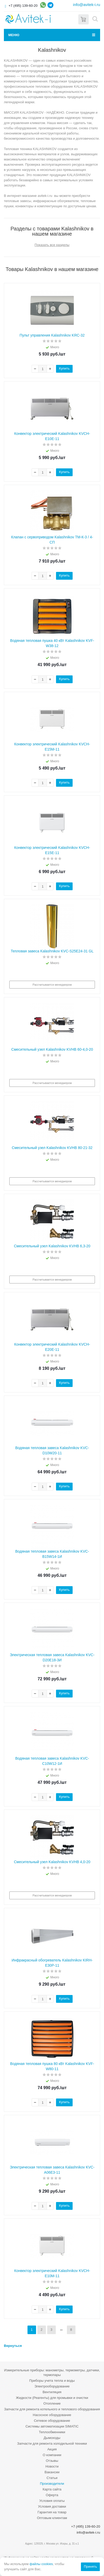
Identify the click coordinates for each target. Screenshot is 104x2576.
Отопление (52, 2403)
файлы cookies (41, 2564)
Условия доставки (52, 2506)
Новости (51, 2466)
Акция (52, 2449)
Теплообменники (52, 2432)
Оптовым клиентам (52, 2518)
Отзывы (52, 2461)
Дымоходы (52, 2438)
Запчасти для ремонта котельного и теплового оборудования (52, 2409)
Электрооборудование (52, 2386)
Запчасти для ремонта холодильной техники (52, 2443)
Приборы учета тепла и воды (52, 2381)
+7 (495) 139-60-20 (23, 6)
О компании (52, 2455)
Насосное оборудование (52, 2415)
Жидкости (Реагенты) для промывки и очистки (52, 2398)
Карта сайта (52, 2489)
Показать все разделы (51, 245)
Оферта (52, 2495)
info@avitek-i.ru (86, 4)
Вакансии (52, 2472)
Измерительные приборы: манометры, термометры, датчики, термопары (52, 2372)
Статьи (51, 2478)
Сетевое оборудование (52, 2421)
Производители (52, 2483)
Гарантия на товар (52, 2512)
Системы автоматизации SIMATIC (52, 2426)
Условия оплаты (52, 2501)
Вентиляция (52, 2392)
